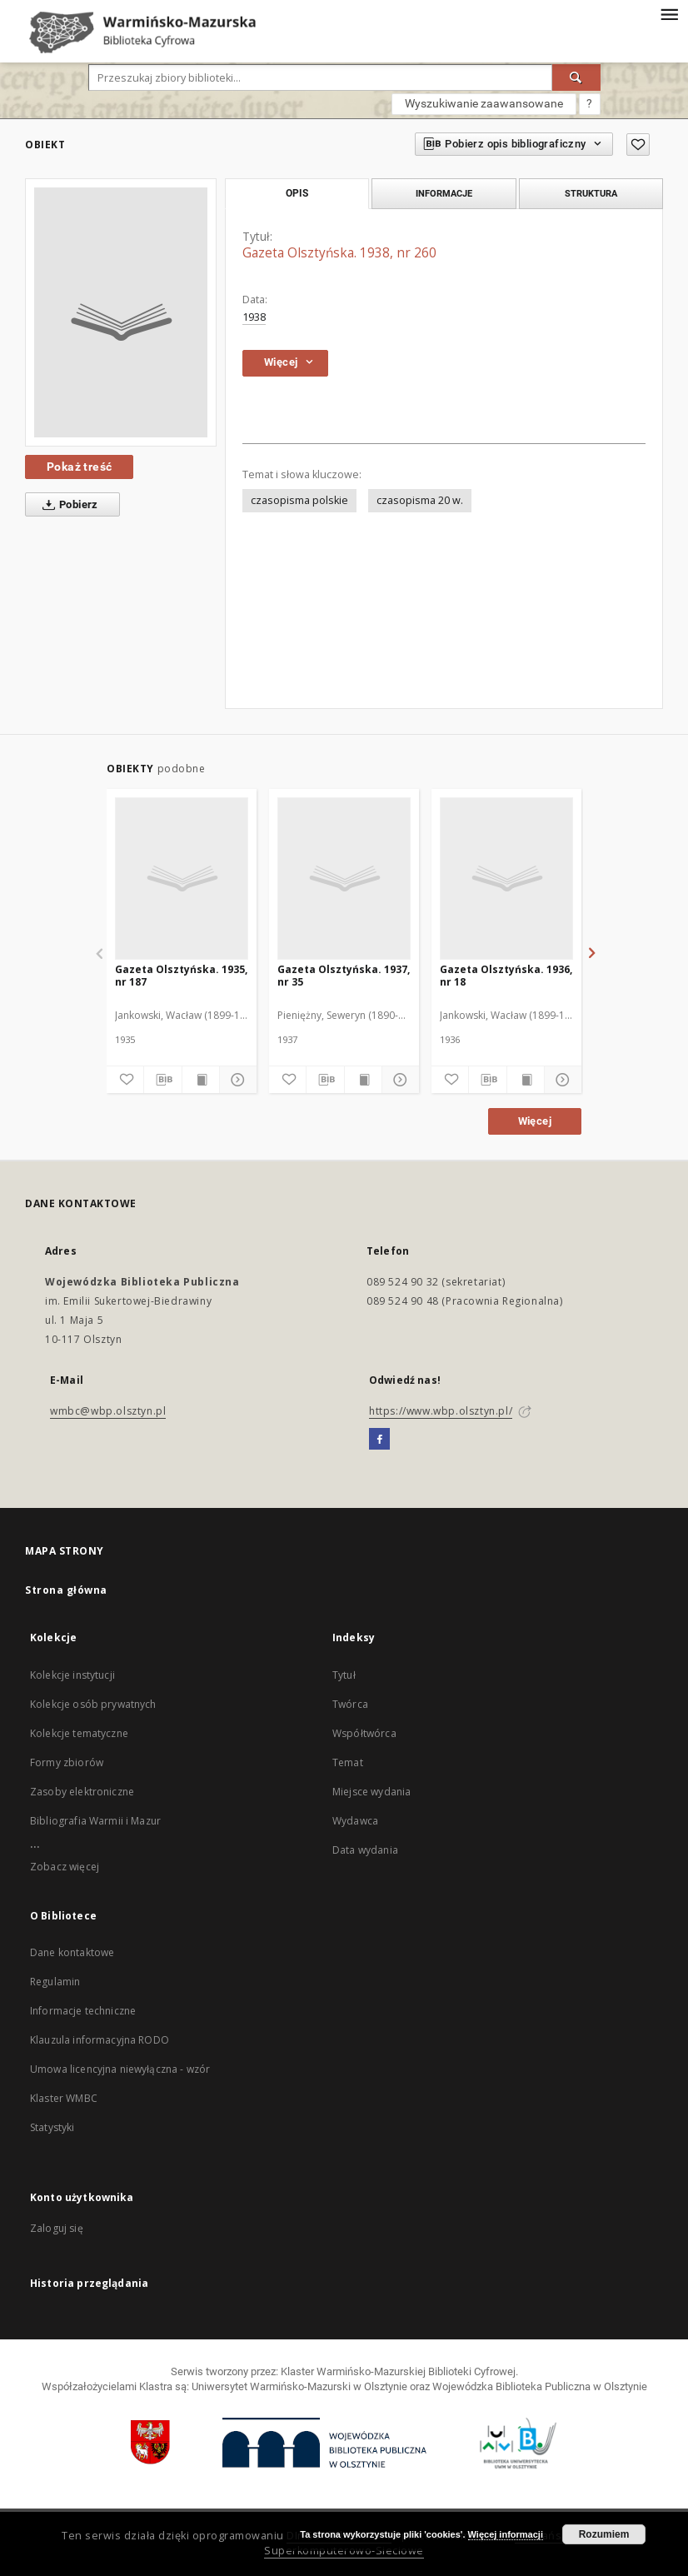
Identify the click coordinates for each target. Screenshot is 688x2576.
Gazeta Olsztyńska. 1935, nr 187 (181, 975)
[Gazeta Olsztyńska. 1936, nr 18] (506, 878)
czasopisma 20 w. (419, 500)
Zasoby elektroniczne (82, 1792)
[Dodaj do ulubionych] (638, 144)
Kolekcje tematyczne (79, 1733)
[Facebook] (379, 1439)
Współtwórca (364, 1733)
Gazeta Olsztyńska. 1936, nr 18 (506, 975)
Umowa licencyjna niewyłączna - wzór (120, 2069)
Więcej (534, 1121)
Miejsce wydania (371, 1792)
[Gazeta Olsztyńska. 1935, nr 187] (181, 878)
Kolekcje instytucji (72, 1675)
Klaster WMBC (63, 2098)
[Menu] (669, 13)
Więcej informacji (505, 2534)
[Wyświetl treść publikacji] (200, 1080)
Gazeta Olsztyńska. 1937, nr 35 (343, 975)
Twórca (350, 1704)
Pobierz (67, 505)
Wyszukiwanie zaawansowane (484, 103)
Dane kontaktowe (72, 1952)
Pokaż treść (79, 466)
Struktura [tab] (591, 193)
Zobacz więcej (64, 1867)
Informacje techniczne (83, 2011)
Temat (347, 1762)
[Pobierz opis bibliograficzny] (162, 1080)
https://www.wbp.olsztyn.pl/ (440, 1411)
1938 (254, 317)
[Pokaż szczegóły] (235, 1080)
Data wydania (365, 1850)
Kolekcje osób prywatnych (93, 1704)
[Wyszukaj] (576, 77)
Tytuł (344, 1675)
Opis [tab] (297, 193)
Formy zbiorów (66, 1762)
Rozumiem (604, 2534)
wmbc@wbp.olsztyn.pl (108, 1411)
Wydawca (355, 1821)
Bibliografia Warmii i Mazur (95, 1821)
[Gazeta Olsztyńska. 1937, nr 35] (344, 878)
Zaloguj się (56, 2228)
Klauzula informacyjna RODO (99, 2040)
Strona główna (66, 1590)
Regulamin (55, 1981)
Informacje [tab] (444, 193)
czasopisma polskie (299, 500)
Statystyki (52, 2127)
